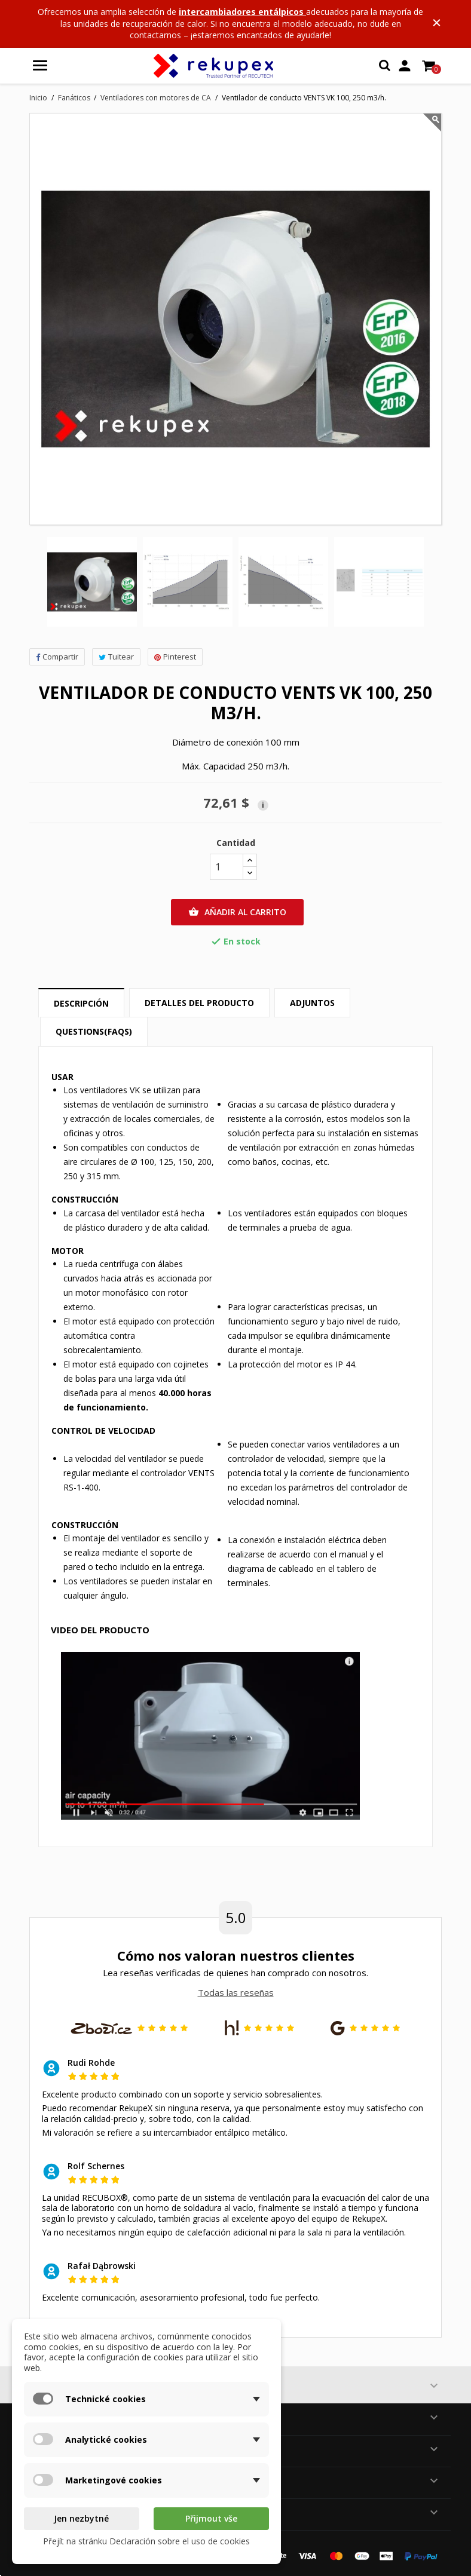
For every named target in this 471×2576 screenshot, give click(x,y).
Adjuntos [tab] (312, 1002)
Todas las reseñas (236, 1992)
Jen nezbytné (81, 2518)
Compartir (57, 656)
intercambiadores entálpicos (242, 11)
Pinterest (175, 656)
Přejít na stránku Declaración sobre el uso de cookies (146, 2541)
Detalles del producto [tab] (199, 1002)
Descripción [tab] (81, 1003)
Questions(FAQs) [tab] (94, 1031)
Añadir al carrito (237, 912)
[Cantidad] (226, 867)
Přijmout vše (211, 2518)
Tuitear (116, 656)
